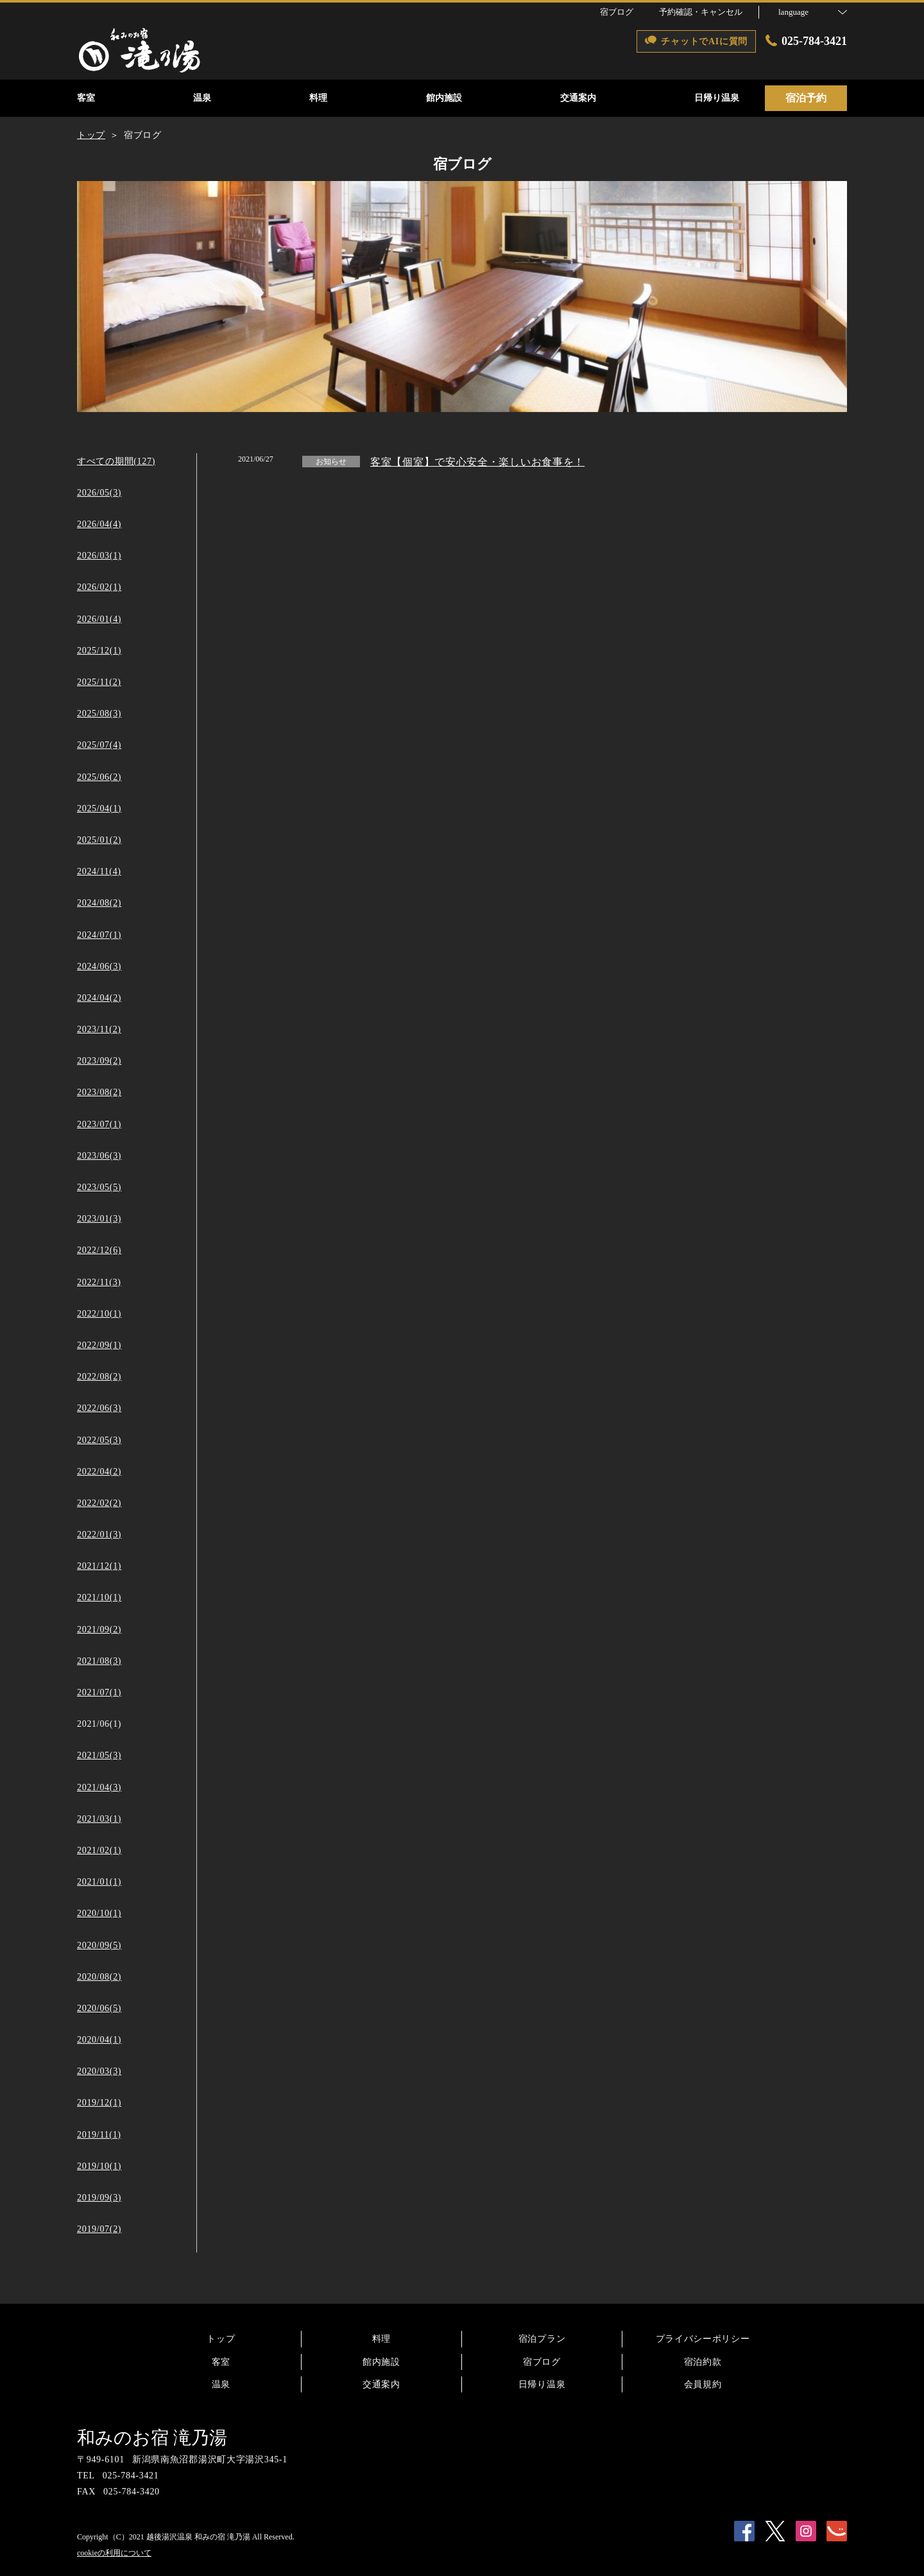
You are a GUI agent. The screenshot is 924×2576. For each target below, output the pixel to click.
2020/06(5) (99, 2008)
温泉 (221, 2384)
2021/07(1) (99, 1692)
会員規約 (703, 2384)
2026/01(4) (99, 619)
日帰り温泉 (542, 2384)
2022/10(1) (99, 1313)
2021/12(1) (99, 1566)
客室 (221, 2362)
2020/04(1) (99, 2039)
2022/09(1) (99, 1345)
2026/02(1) (99, 587)
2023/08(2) (99, 1092)
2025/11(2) (99, 682)
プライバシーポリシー (703, 2339)
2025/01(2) (99, 840)
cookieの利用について (114, 2552)
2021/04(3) (99, 1787)
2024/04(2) (99, 998)
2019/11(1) (99, 2134)
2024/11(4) (99, 871)
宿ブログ (542, 2362)
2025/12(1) (99, 650)
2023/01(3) (99, 1218)
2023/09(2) (99, 1061)
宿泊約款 (703, 2362)
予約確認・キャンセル (700, 12)
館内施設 (381, 2362)
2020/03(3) (99, 2071)
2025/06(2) (99, 777)
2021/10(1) (99, 1597)
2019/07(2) (99, 2229)
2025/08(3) (99, 713)
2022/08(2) (99, 1376)
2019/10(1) (99, 2166)
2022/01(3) (99, 1534)
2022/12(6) (99, 1250)
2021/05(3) (99, 1755)
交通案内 (381, 2384)
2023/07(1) (99, 1124)
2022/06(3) (99, 1408)
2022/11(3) (99, 1282)
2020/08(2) (99, 1977)
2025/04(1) (99, 808)
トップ (221, 2339)
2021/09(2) (99, 1629)
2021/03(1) (99, 1819)
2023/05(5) (99, 1187)
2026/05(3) (99, 492)
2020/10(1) (99, 1913)
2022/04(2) (99, 1471)
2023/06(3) (99, 1156)
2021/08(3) (99, 1661)
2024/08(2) (99, 903)
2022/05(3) (99, 1440)
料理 (381, 2339)
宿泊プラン (542, 2339)
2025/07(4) (99, 745)
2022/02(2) (99, 1503)
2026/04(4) (99, 524)
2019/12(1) (99, 2102)
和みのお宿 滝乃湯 (152, 2438)
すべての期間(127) (116, 461)
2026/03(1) (99, 555)
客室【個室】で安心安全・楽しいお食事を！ (477, 461)
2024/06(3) (99, 966)
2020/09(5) (99, 1945)
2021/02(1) (99, 1850)
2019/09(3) (99, 2197)
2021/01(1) (99, 1882)
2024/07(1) (99, 935)
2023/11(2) (99, 1029)
